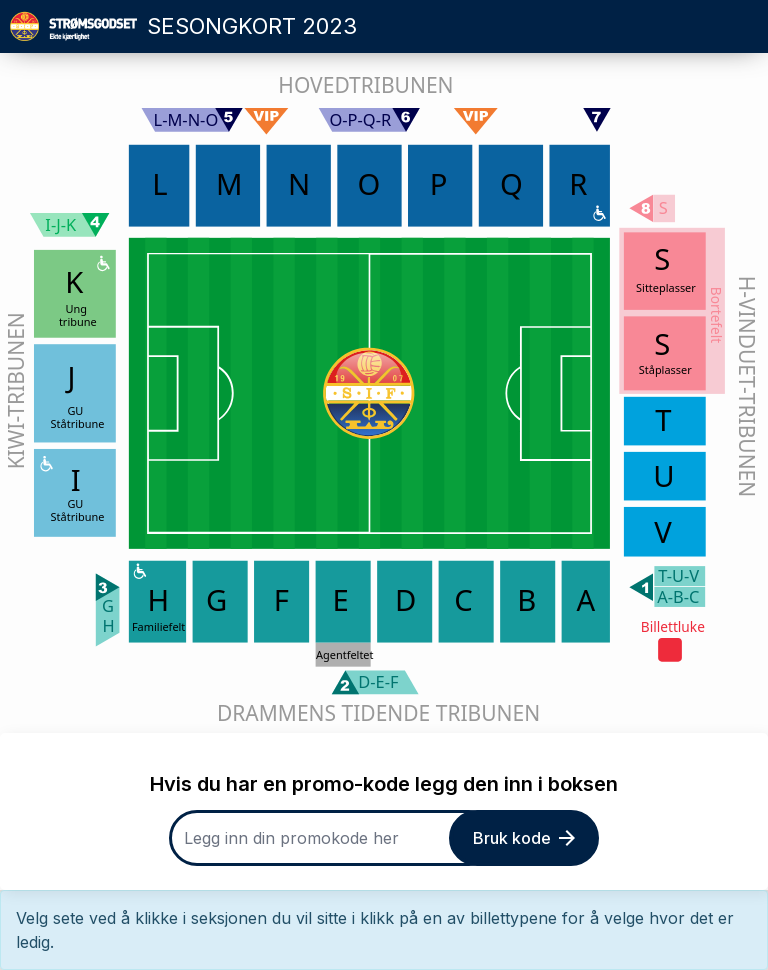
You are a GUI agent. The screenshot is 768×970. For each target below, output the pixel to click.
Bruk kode (524, 838)
